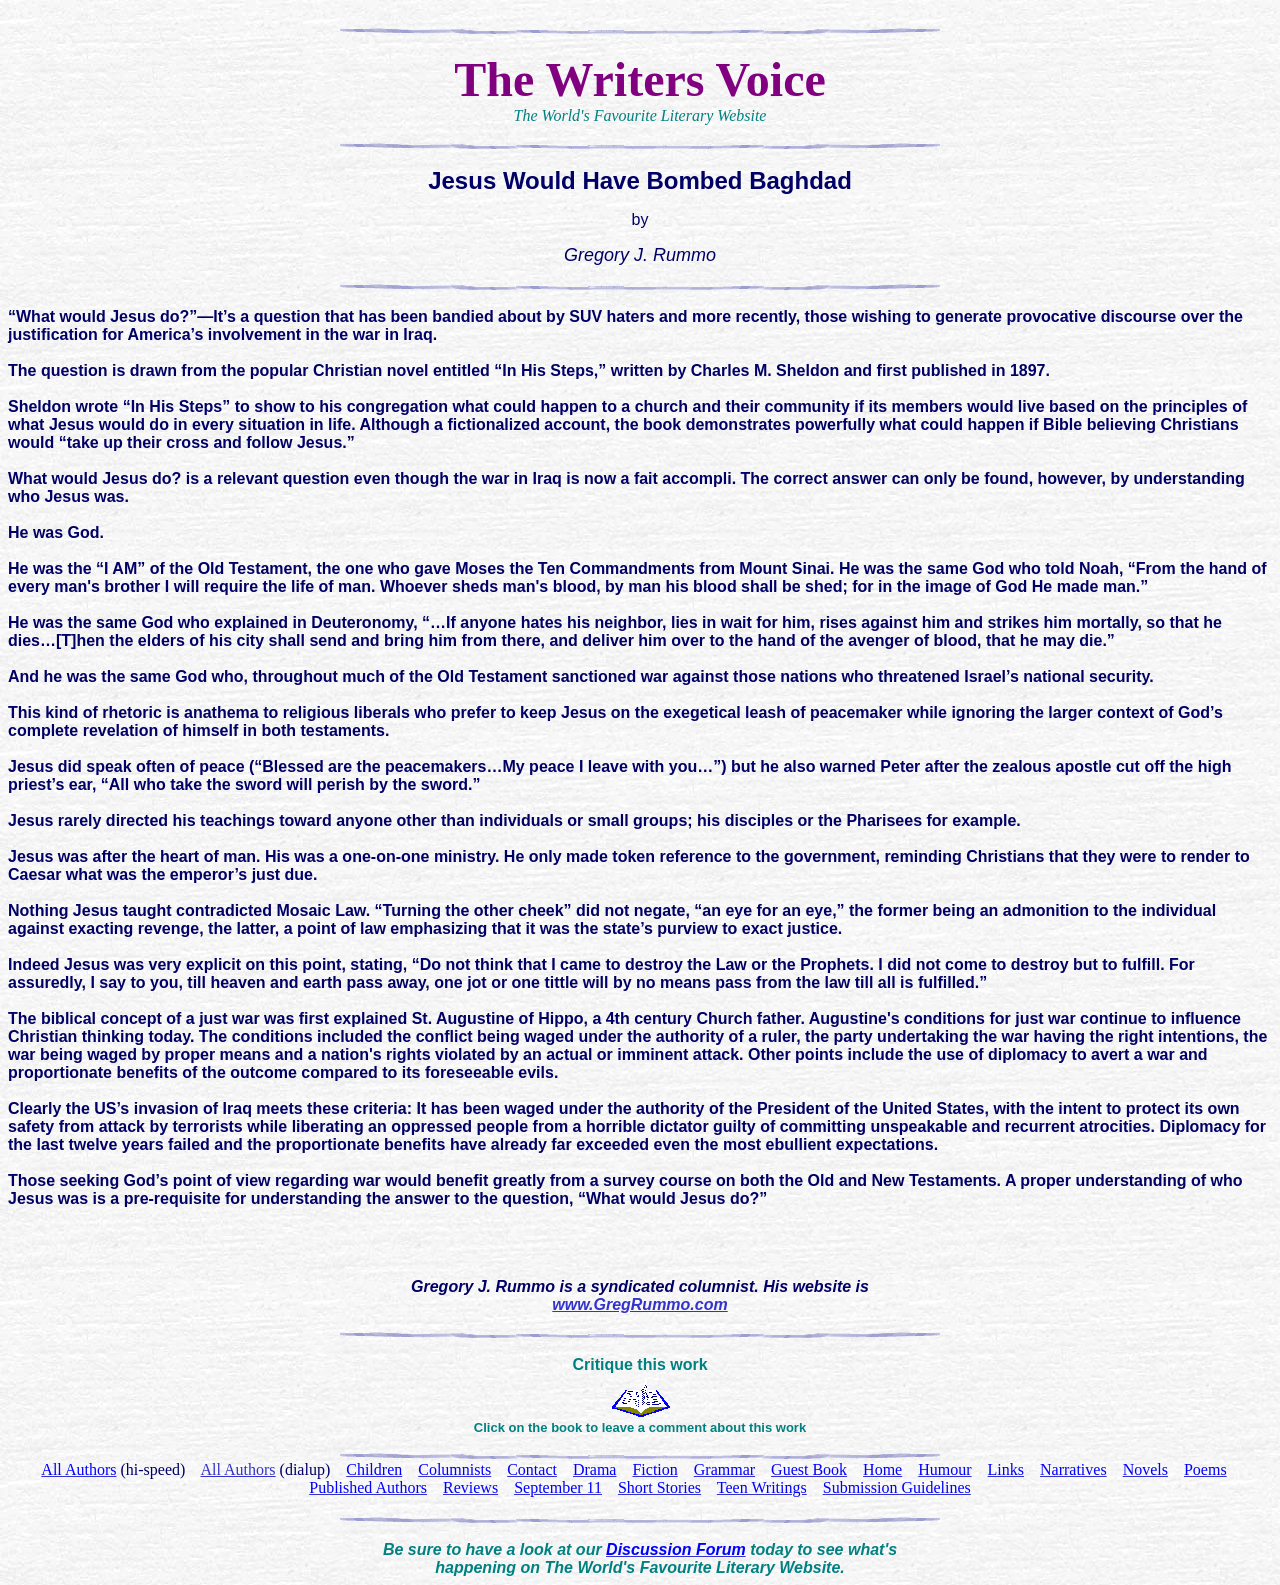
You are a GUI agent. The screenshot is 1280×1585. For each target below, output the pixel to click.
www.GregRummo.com (639, 1304)
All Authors (237, 1469)
